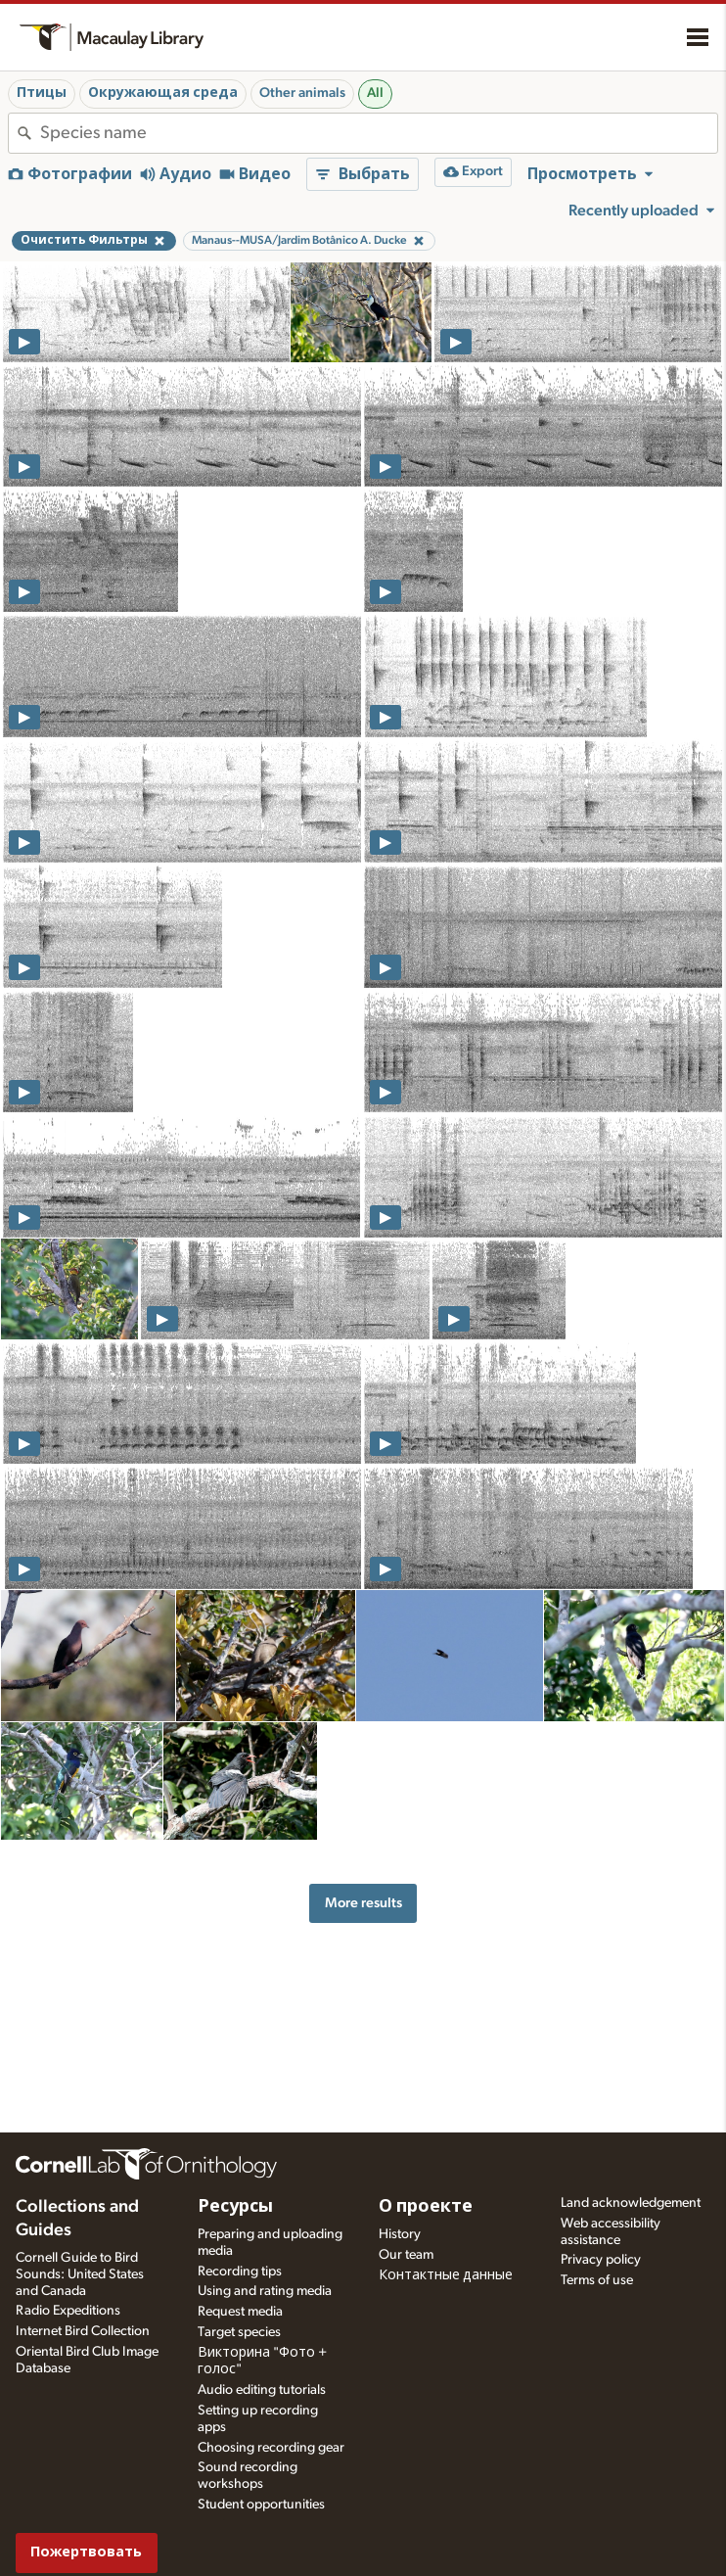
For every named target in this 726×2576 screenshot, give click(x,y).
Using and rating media (265, 2291)
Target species (239, 2332)
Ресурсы (235, 2207)
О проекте (426, 2207)
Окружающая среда (163, 93)
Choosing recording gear (271, 2448)
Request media (240, 2311)
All (375, 93)
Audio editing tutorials (262, 2390)
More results (363, 1903)
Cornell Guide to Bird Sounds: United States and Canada (80, 2274)
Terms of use (597, 2280)
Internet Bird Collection (83, 2331)
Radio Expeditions (68, 2311)
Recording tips (240, 2271)
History (400, 2234)
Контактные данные (446, 2275)
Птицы (42, 93)
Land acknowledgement (631, 2203)
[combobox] (378, 133)
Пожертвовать (86, 2552)
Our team (406, 2255)
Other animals (302, 93)
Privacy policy (601, 2260)
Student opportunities (261, 2504)
